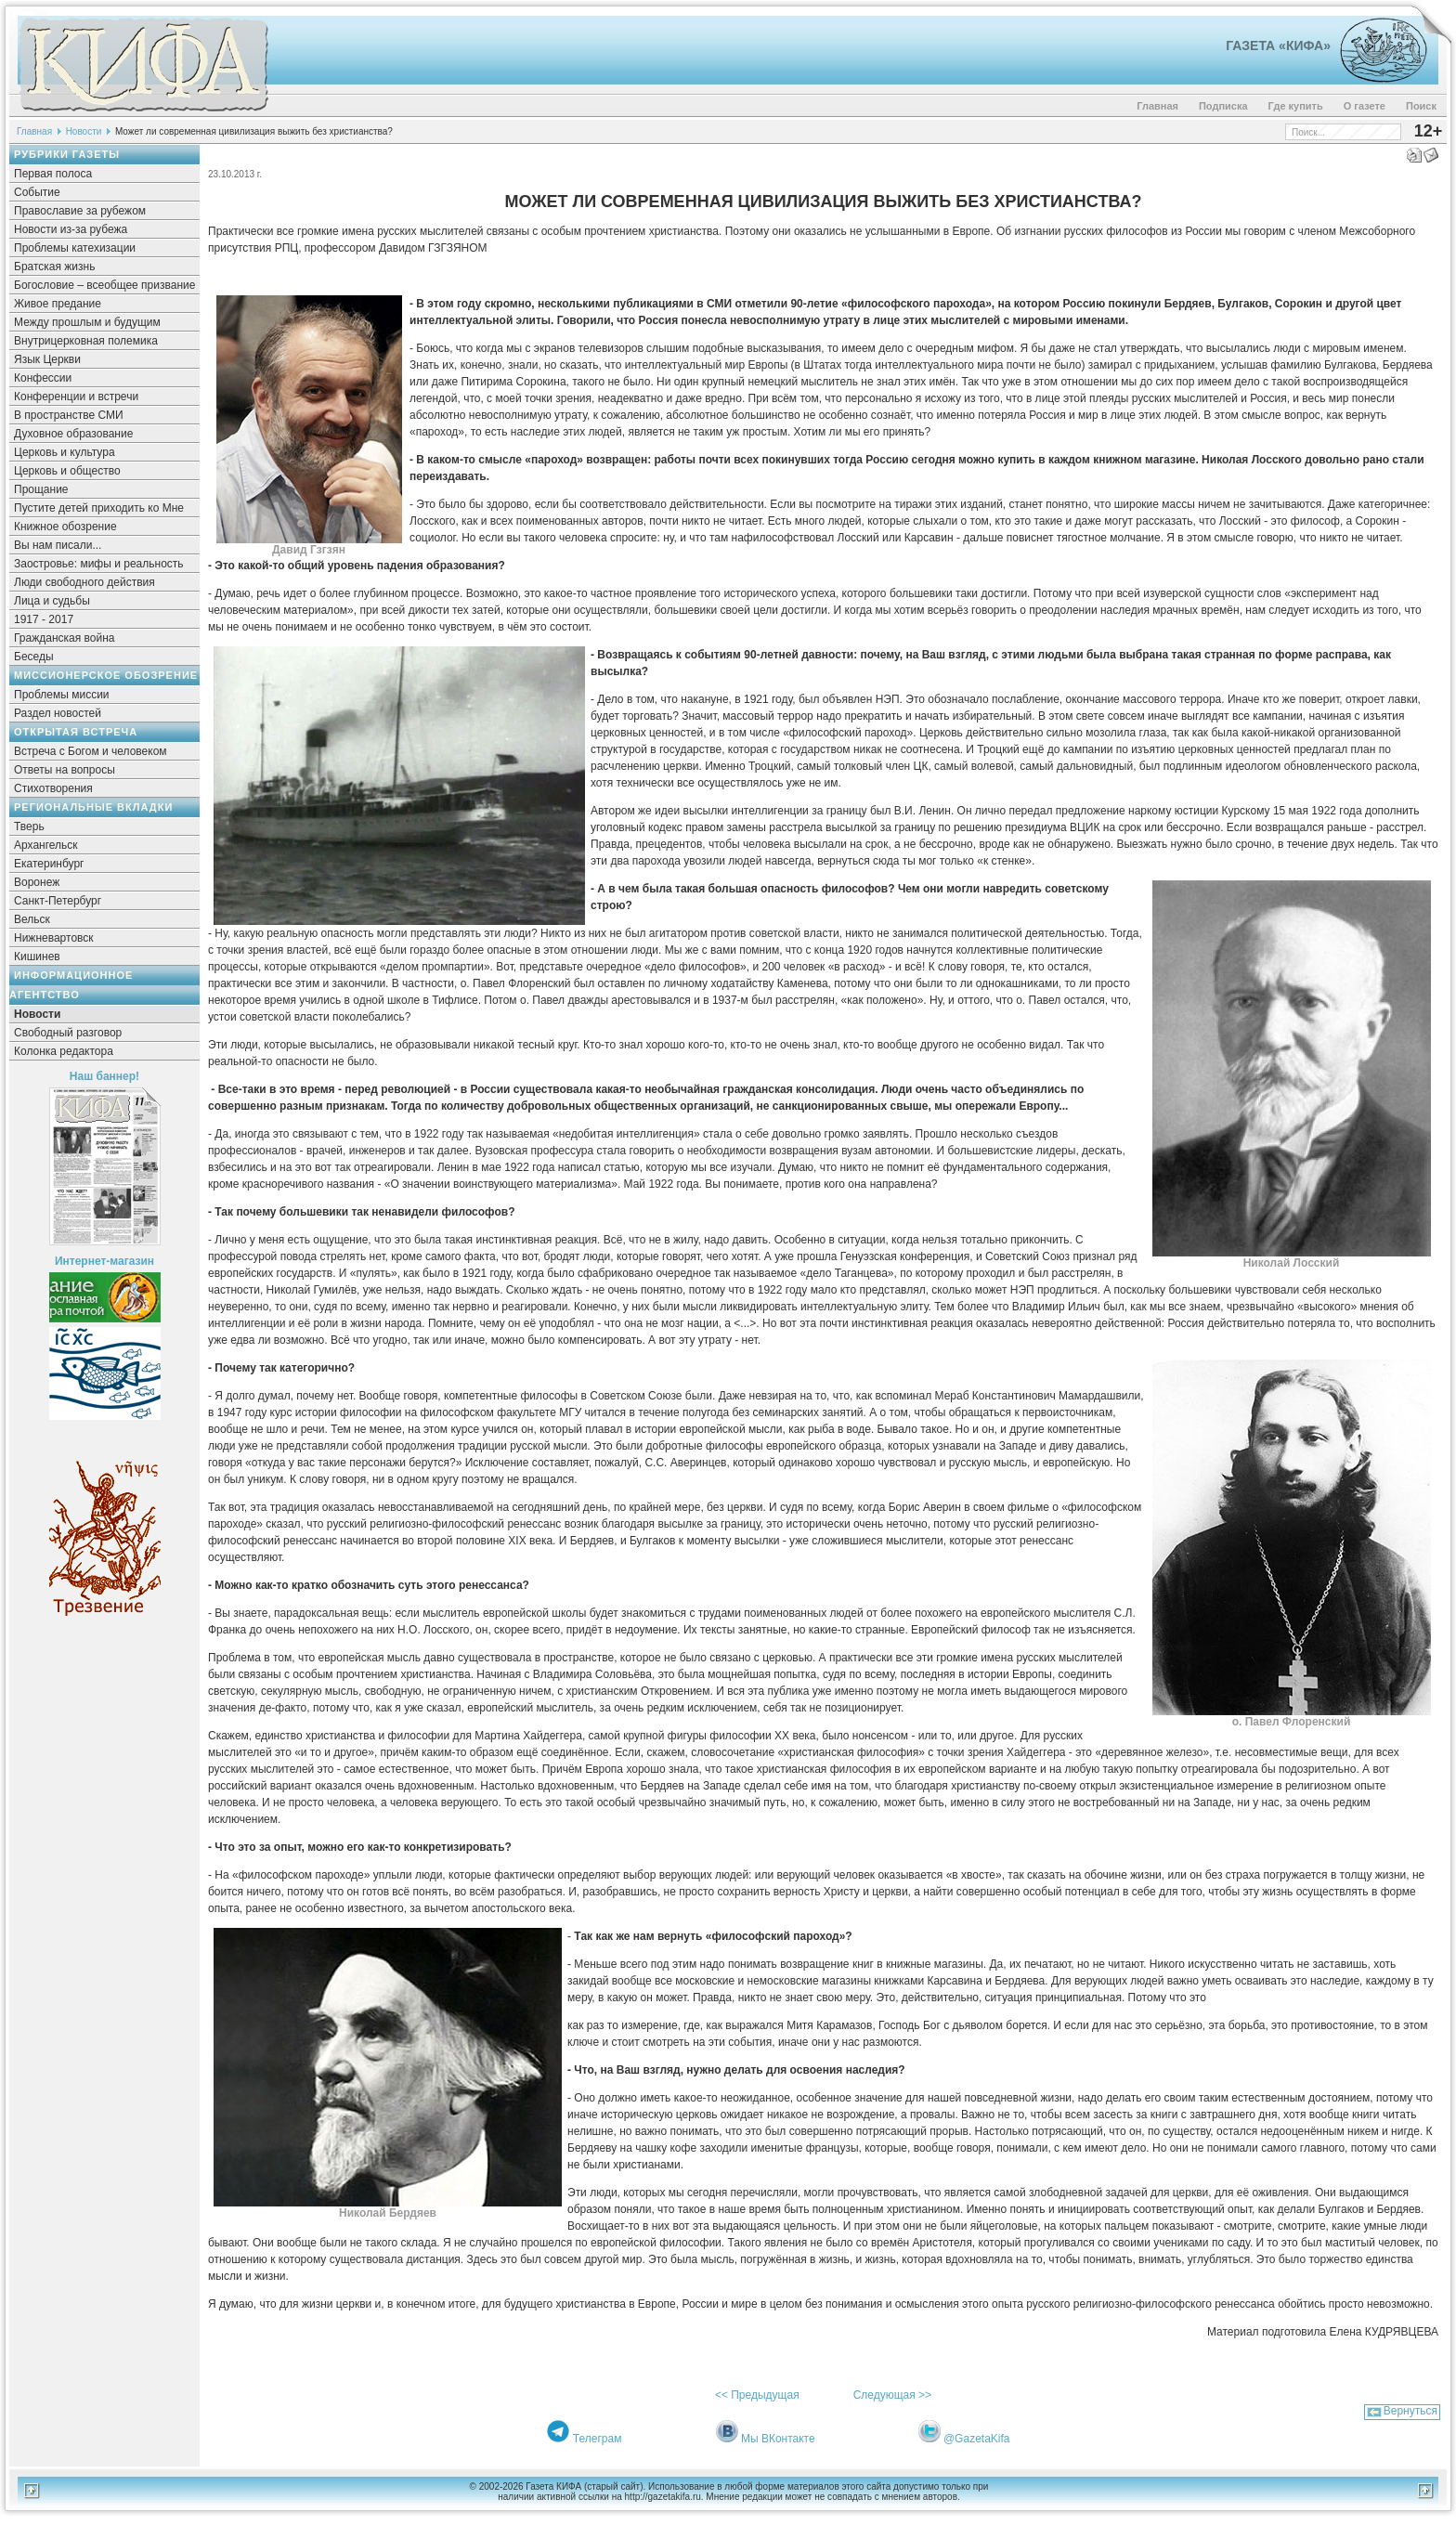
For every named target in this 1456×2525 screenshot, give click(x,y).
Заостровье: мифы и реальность (99, 563)
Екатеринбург (49, 863)
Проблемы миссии (62, 694)
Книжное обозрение (65, 526)
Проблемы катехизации (75, 247)
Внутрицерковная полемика (86, 340)
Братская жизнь (54, 266)
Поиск (1421, 105)
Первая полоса (53, 173)
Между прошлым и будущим (87, 322)
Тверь (29, 826)
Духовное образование (73, 433)
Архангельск (46, 845)
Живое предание (57, 303)
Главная (1157, 105)
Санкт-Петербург (57, 900)
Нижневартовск (54, 937)
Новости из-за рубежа (70, 229)
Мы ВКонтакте (778, 2438)
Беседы (34, 656)
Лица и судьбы (52, 600)
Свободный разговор (68, 1032)
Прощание (41, 489)
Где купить (1295, 105)
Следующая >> (892, 2394)
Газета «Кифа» (1278, 45)
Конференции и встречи (76, 396)
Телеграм (597, 2438)
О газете (1364, 105)
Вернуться (1410, 2410)
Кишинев (37, 956)
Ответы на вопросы (64, 769)
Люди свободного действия (84, 582)
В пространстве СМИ (69, 415)
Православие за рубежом (80, 210)
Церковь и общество (67, 470)
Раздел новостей (57, 713)
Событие (37, 192)
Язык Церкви (47, 359)
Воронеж (36, 882)
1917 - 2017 (43, 619)
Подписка (1223, 105)
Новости (84, 131)
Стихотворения (53, 788)
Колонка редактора (63, 1051)
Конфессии (43, 377)
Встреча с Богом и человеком (90, 751)
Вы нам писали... (57, 545)
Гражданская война (64, 637)
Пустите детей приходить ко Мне (99, 507)
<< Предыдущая (757, 2394)
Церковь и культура (64, 452)
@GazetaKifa (976, 2438)
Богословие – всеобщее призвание (104, 285)
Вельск (32, 919)
